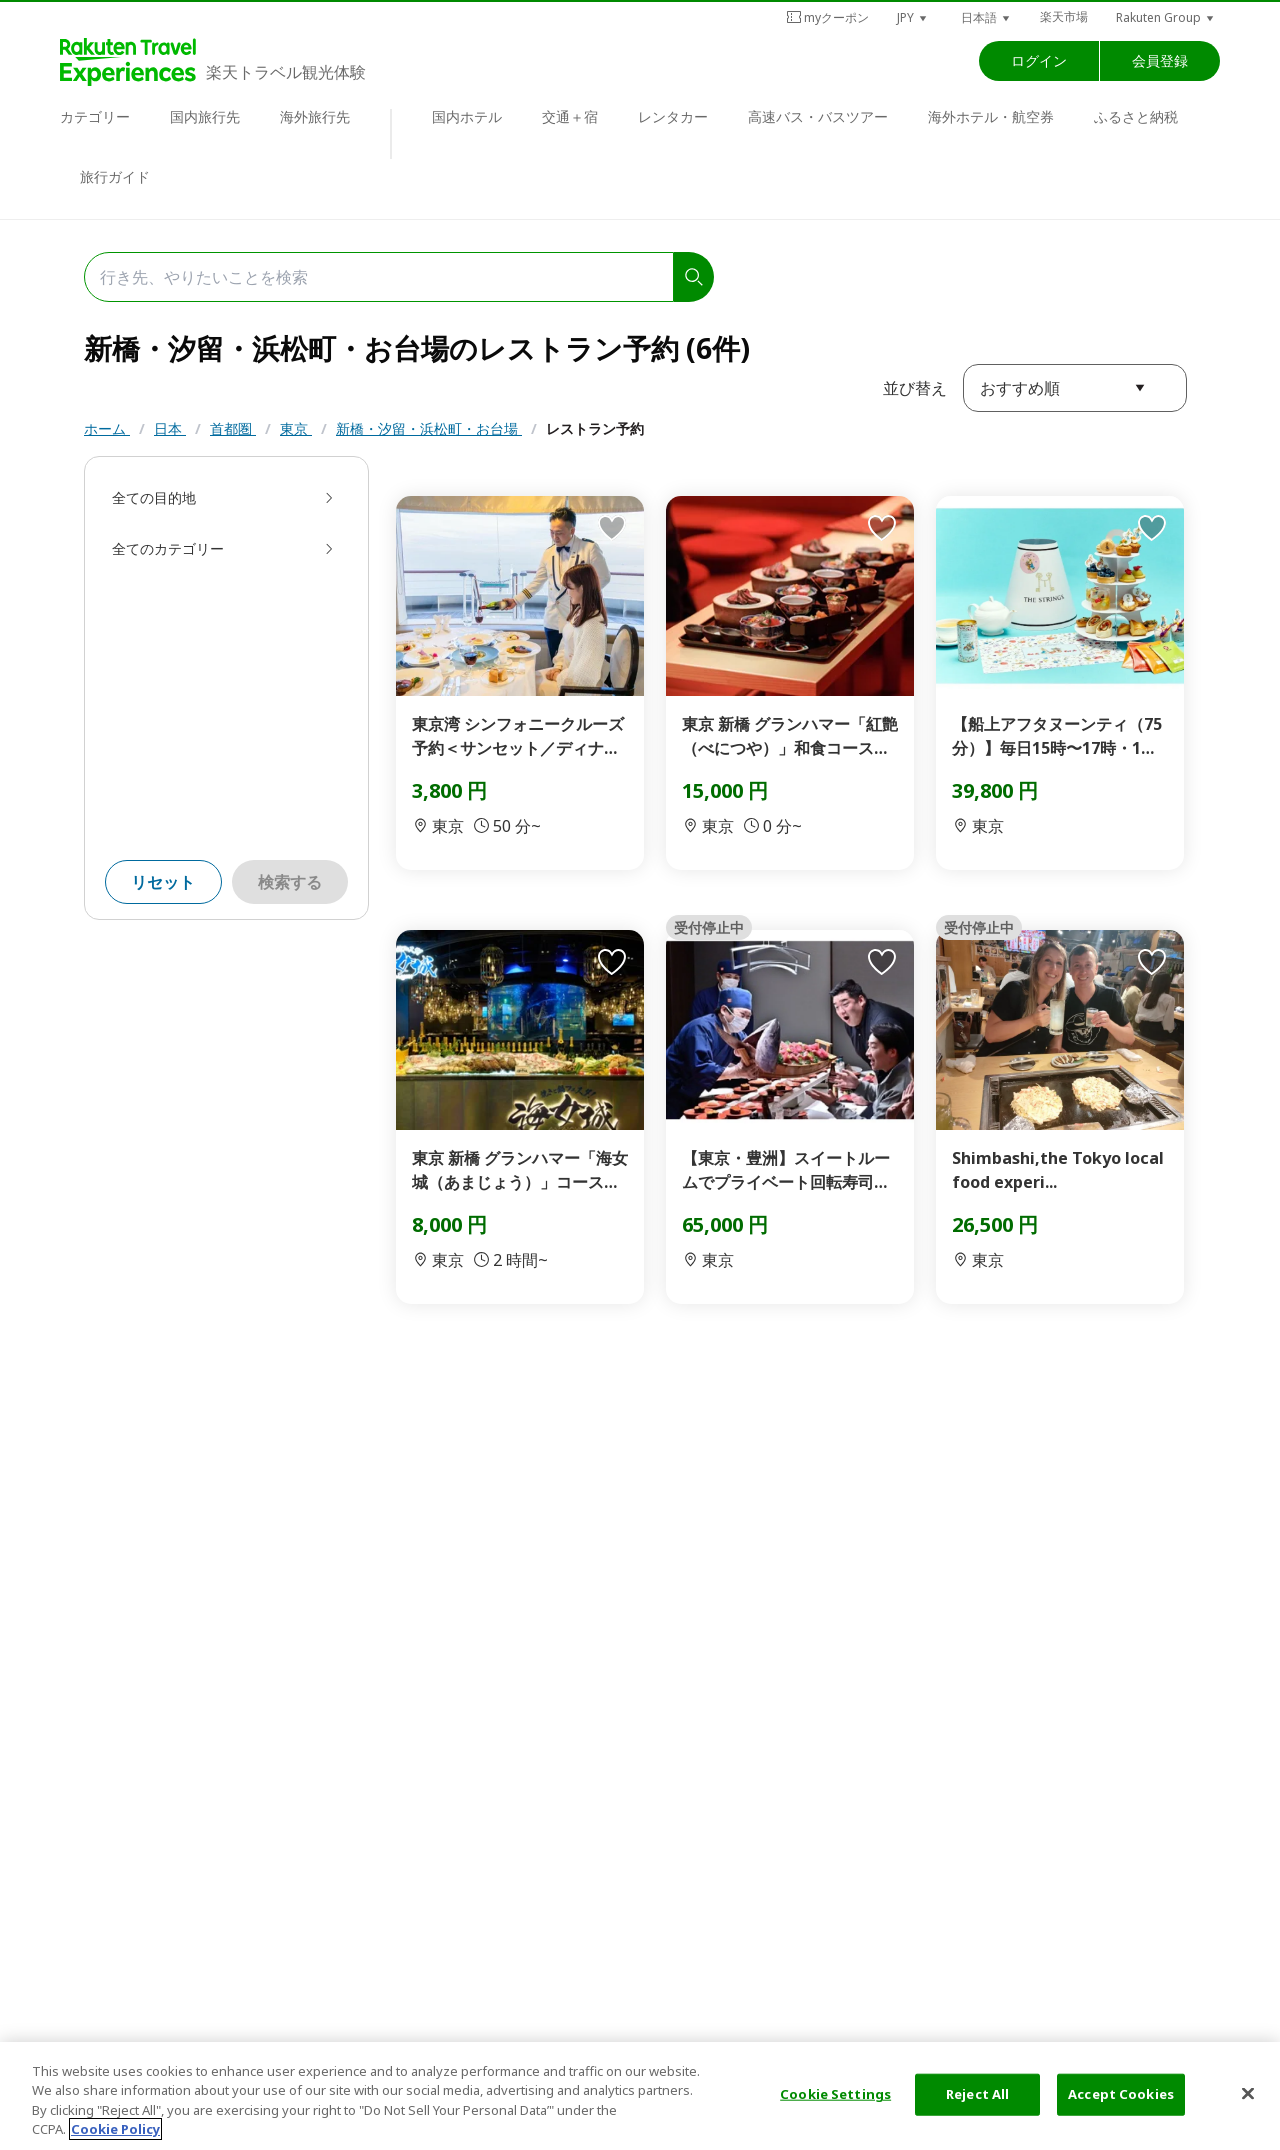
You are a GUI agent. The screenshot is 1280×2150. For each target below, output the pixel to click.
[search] (694, 277)
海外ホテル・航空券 (991, 116)
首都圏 (233, 428)
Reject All (977, 2094)
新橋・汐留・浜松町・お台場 (429, 428)
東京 (296, 428)
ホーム (107, 428)
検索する (290, 882)
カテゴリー (95, 116)
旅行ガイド (115, 176)
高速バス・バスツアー (818, 116)
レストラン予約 (595, 428)
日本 (170, 428)
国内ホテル (467, 116)
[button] (913, 17)
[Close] (1248, 2093)
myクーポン (827, 17)
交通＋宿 (570, 116)
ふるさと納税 (1136, 116)
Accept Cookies (1121, 2094)
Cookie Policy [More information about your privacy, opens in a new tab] (115, 2129)
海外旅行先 (315, 116)
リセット (163, 882)
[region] (640, 2096)
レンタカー (673, 116)
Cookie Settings (835, 2094)
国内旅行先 (205, 116)
